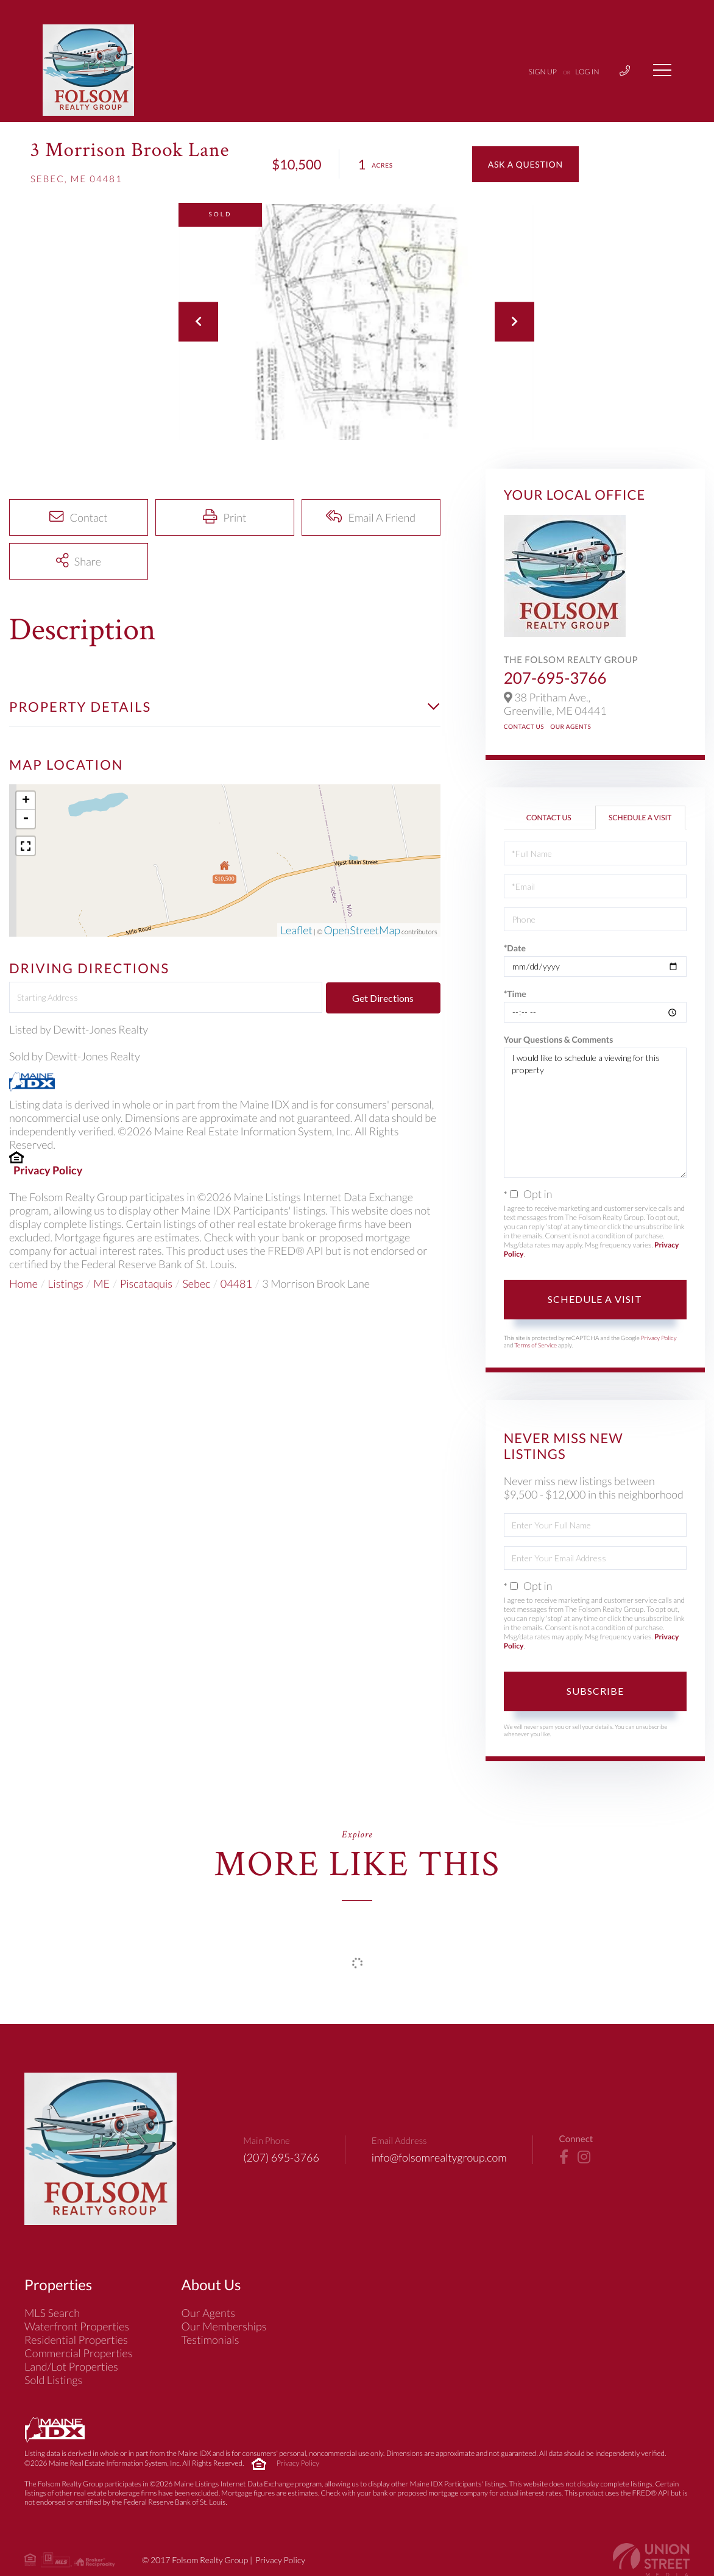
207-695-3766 (555, 677)
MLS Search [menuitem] (52, 2312)
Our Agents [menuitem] (209, 2312)
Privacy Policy (47, 1170)
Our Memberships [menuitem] (224, 2326)
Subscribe (595, 1691)
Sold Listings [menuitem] (53, 2379)
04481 (236, 1283)
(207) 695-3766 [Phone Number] (281, 2157)
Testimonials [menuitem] (210, 2339)
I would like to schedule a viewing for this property (595, 1113)
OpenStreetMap (361, 930)
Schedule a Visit (640, 817)
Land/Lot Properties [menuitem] (71, 2366)
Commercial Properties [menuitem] (78, 2353)
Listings (65, 1283)
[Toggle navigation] (662, 70)
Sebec (196, 1283)
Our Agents (570, 727)
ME (101, 1283)
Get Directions (383, 998)
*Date (515, 948)
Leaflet (296, 930)
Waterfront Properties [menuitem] (76, 2326)
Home (23, 1283)
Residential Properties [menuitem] (76, 2339)
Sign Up (543, 71)
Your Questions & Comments (558, 1039)
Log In (587, 71)
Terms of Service (535, 1345)
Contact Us (524, 727)
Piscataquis (146, 1283)
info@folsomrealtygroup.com (439, 2157)
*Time (515, 993)
